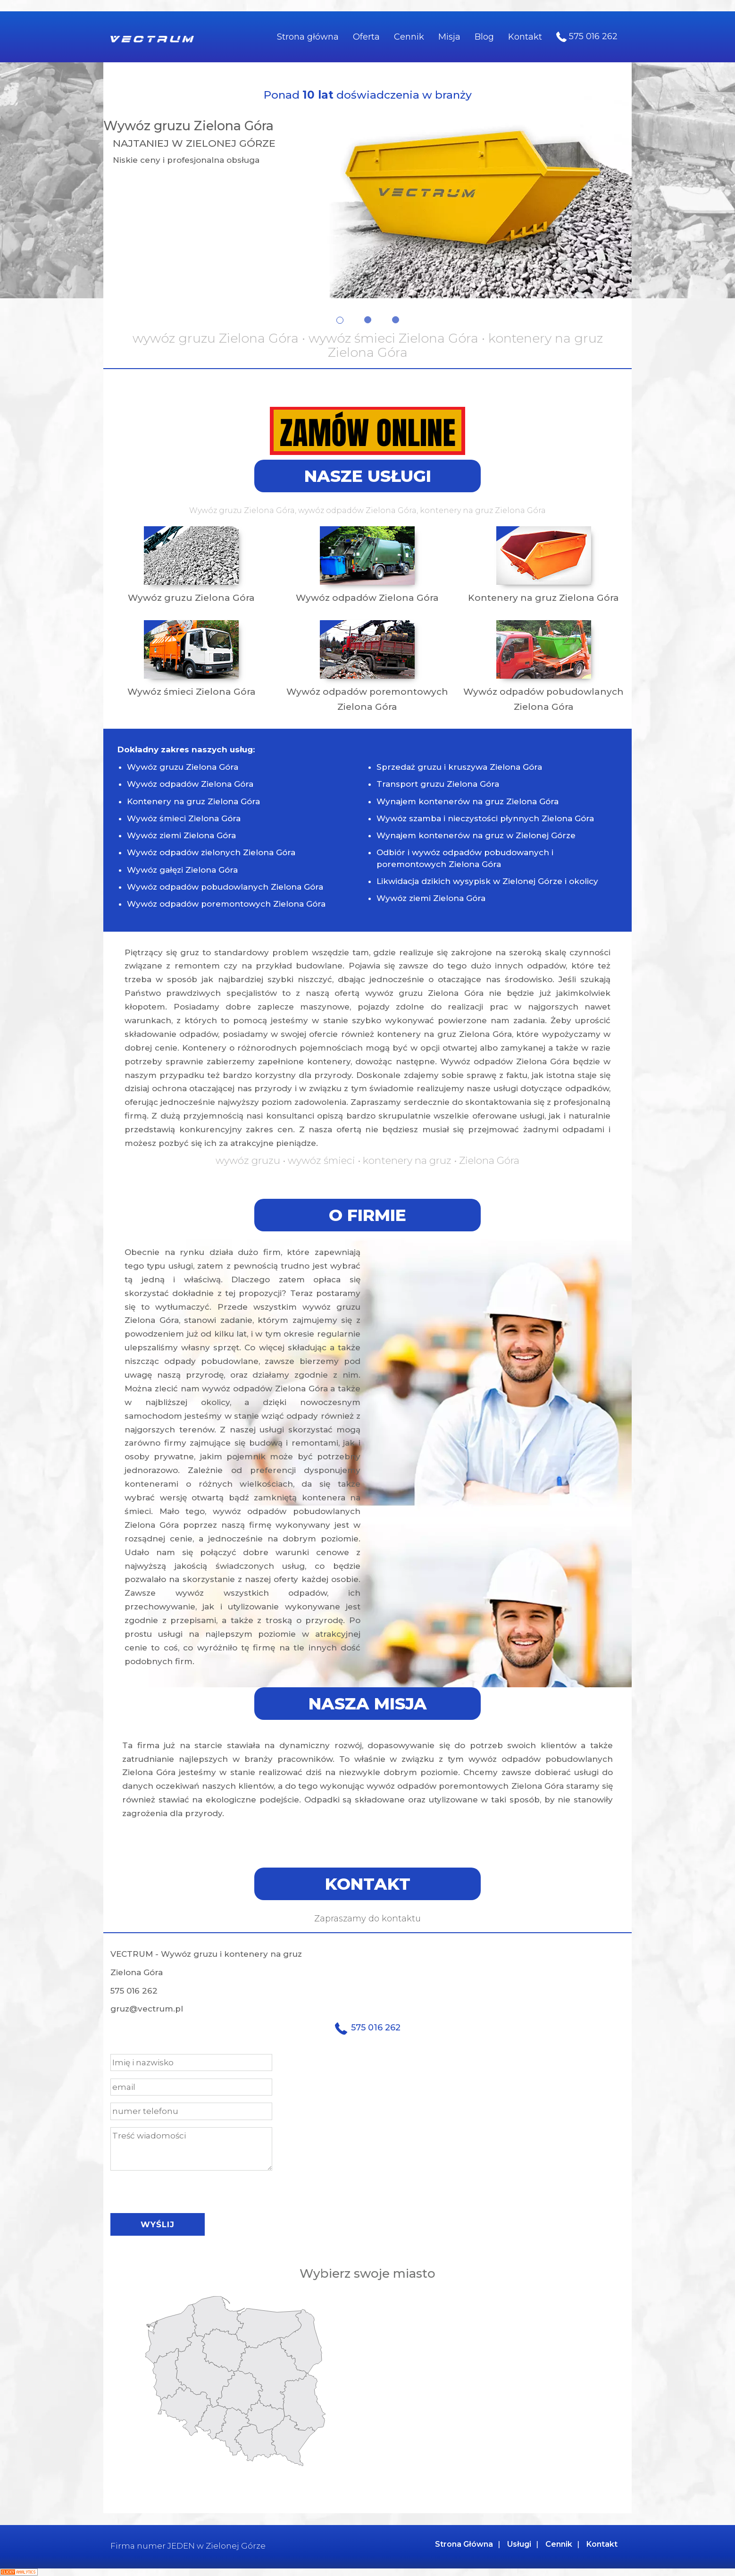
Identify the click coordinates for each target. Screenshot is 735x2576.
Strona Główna (464, 2544)
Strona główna (308, 37)
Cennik (409, 37)
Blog (484, 37)
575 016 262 (587, 37)
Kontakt (525, 37)
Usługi (519, 2544)
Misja (449, 37)
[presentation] (182, 2189)
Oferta (366, 37)
